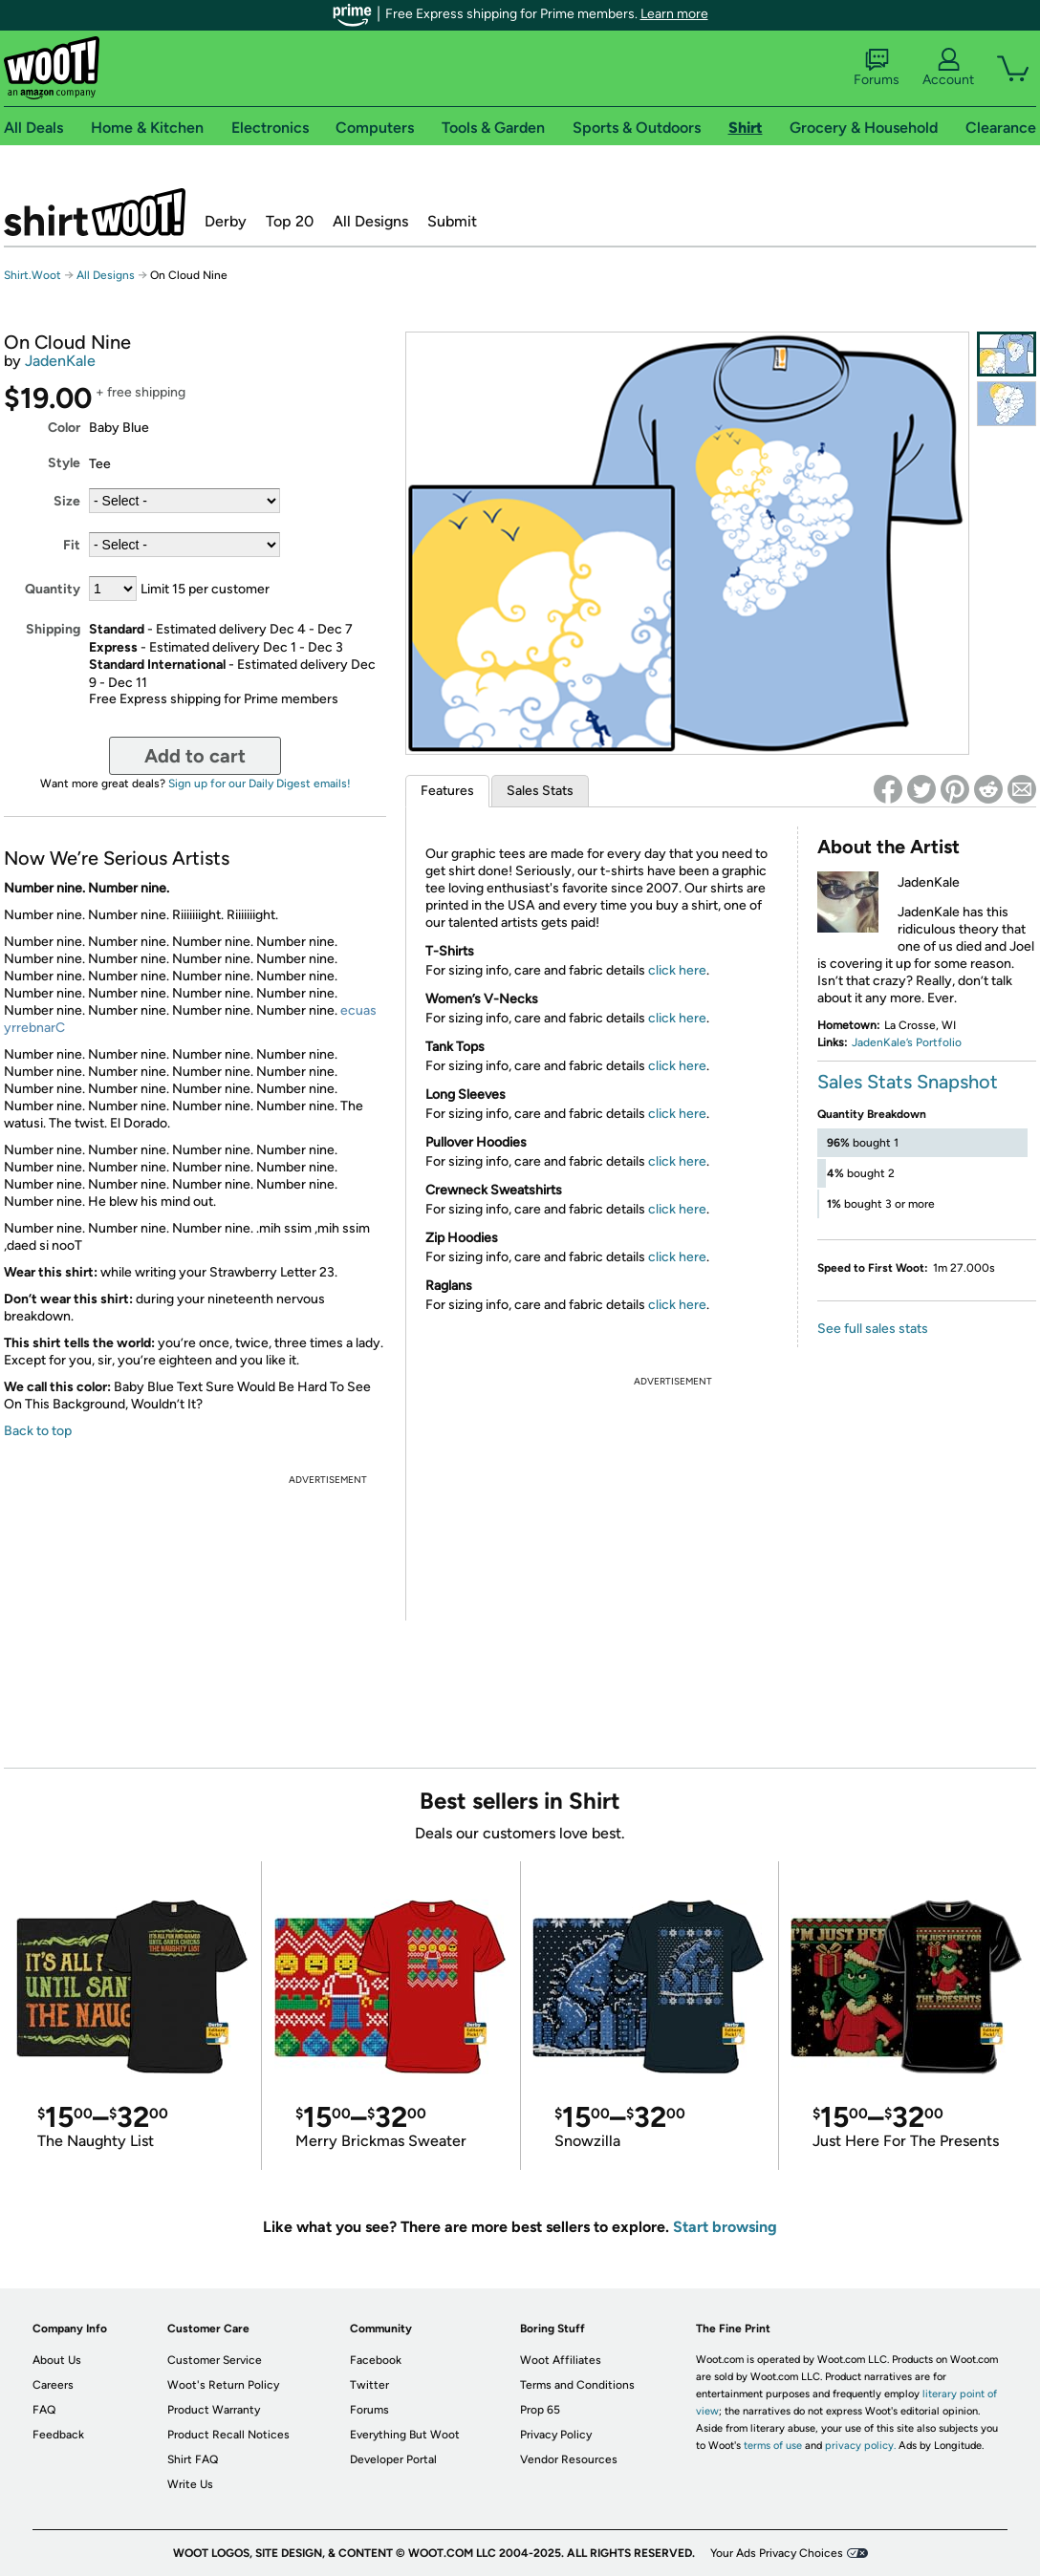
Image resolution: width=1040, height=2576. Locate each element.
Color (64, 427)
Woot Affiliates (560, 2360)
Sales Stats (540, 791)
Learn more (674, 14)
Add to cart (195, 755)
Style (64, 463)
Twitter (369, 2385)
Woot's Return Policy (223, 2385)
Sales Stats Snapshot (907, 1081)
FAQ (43, 2409)
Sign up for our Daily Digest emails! (259, 783)
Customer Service (214, 2360)
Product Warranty (213, 2409)
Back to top (38, 1431)
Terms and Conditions (577, 2385)
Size (67, 501)
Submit (452, 221)
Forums (876, 68)
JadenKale (60, 361)
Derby (226, 221)
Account (948, 68)
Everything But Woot (405, 2434)
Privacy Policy (556, 2434)
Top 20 (290, 221)
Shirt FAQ (192, 2459)
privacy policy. (860, 2445)
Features (447, 791)
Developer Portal (393, 2459)
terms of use (773, 2445)
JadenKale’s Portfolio (907, 1042)
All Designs (370, 221)
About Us (56, 2360)
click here (677, 970)
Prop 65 (540, 2409)
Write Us (190, 2484)
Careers (53, 2385)
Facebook (375, 2360)
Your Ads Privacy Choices (776, 2553)
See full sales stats (872, 1328)
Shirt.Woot (94, 212)
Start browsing (725, 2227)
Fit (71, 545)
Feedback (58, 2434)
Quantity (52, 589)
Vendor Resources (569, 2459)
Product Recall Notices (228, 2434)
